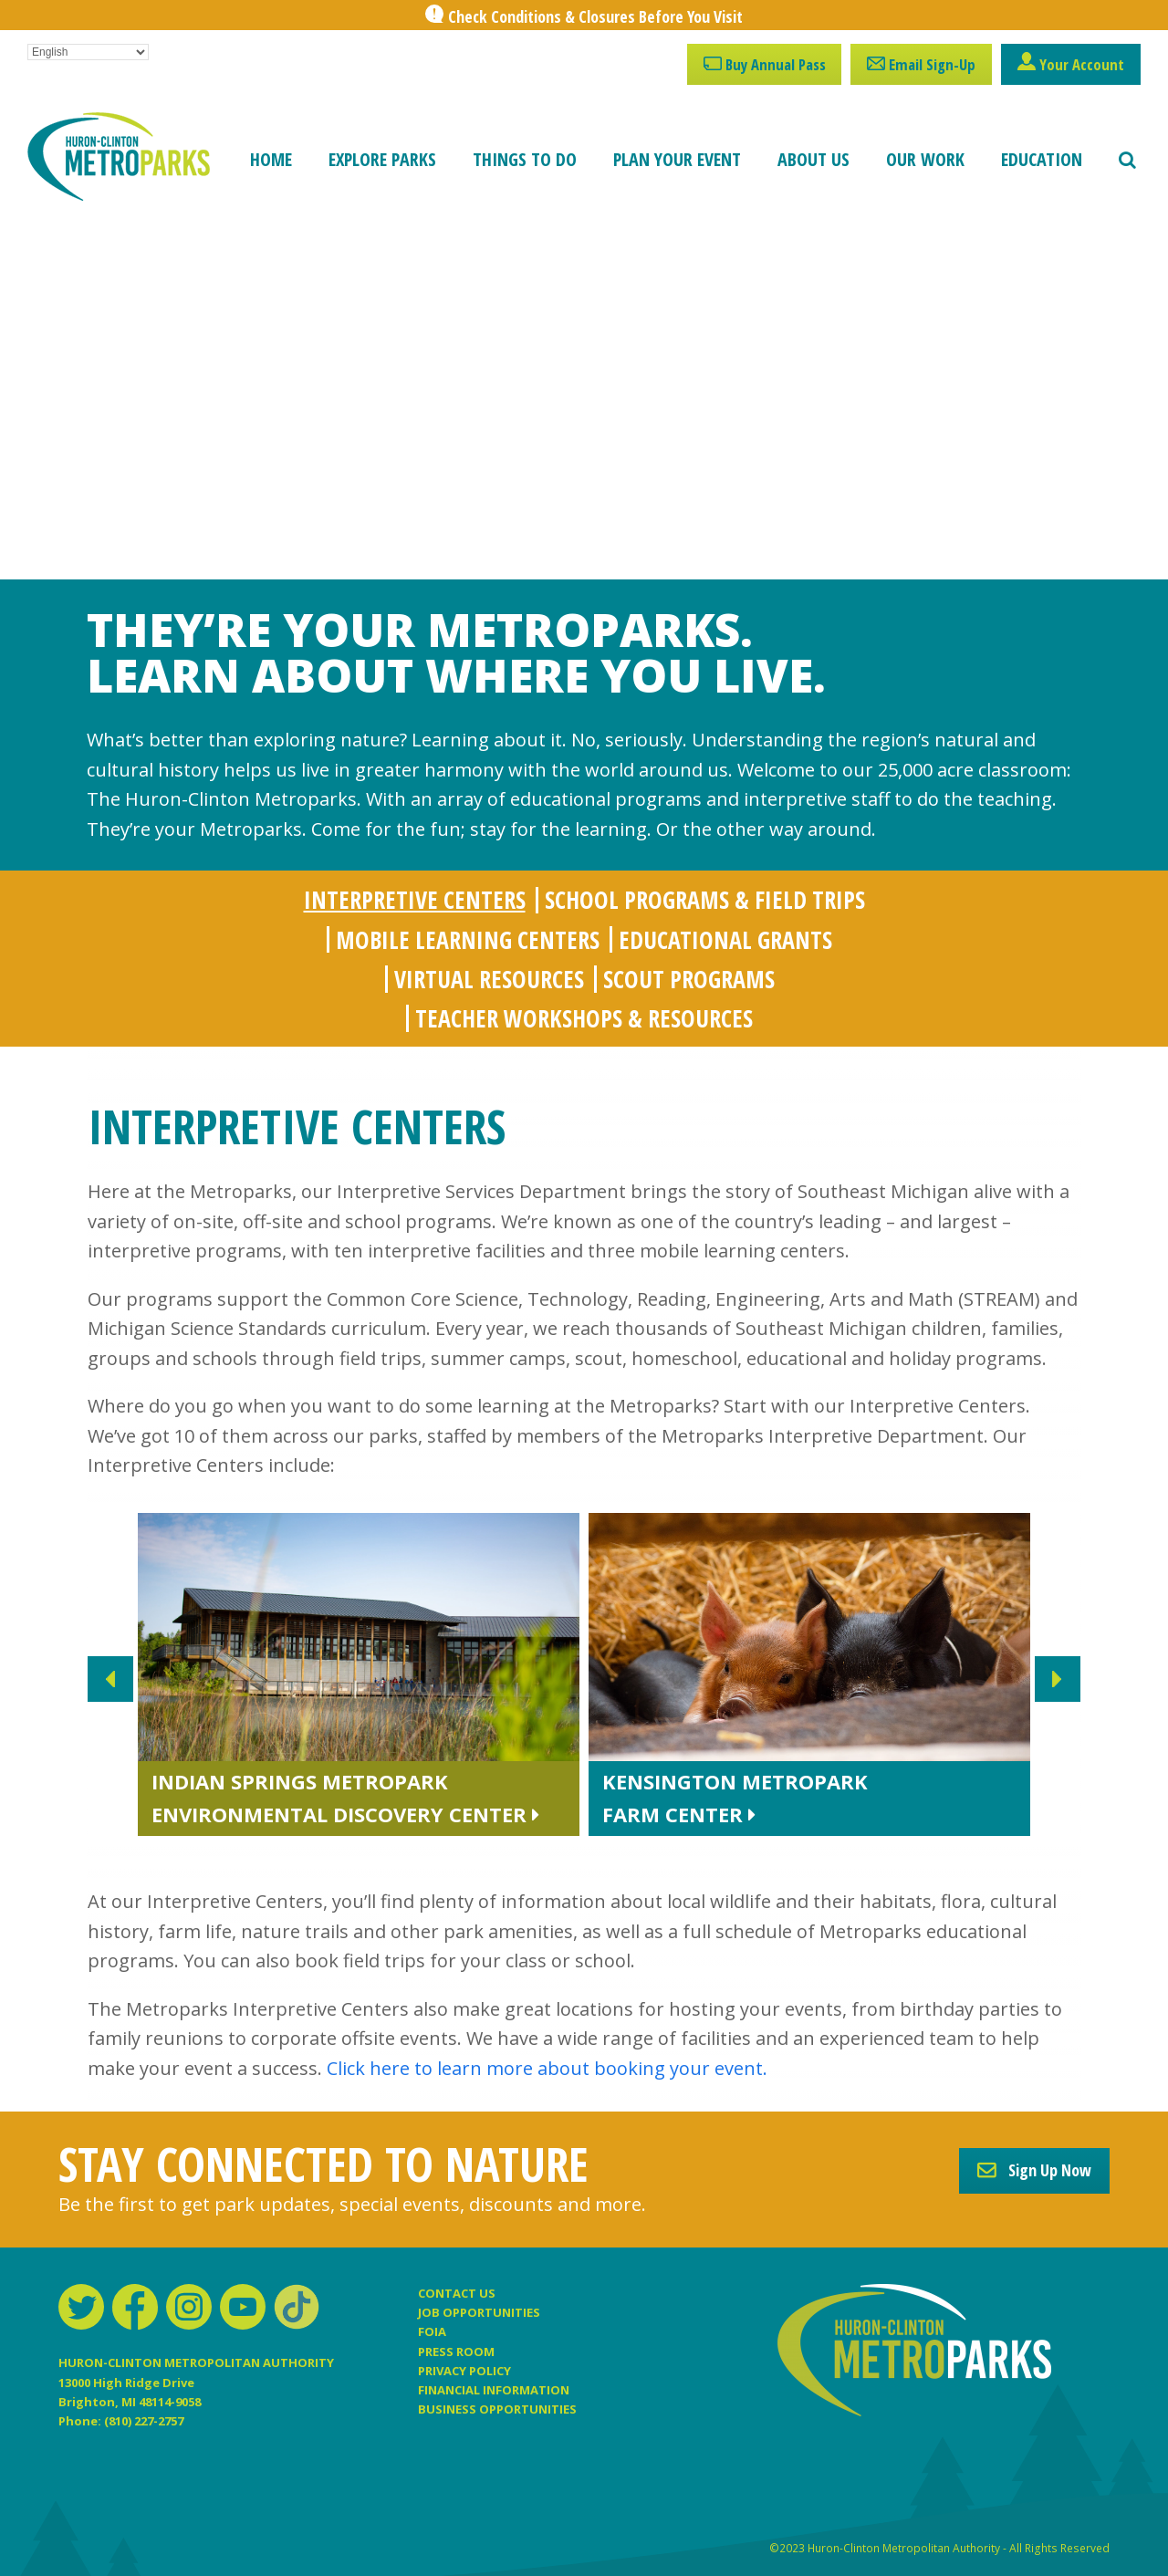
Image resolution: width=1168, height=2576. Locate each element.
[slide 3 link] (814, 1679)
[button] (1127, 159)
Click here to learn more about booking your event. (547, 2068)
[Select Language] (88, 52)
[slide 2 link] (363, 1679)
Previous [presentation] (110, 1679)
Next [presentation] (1057, 1679)
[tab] (415, 900)
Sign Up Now (1034, 2170)
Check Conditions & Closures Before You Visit (595, 16)
